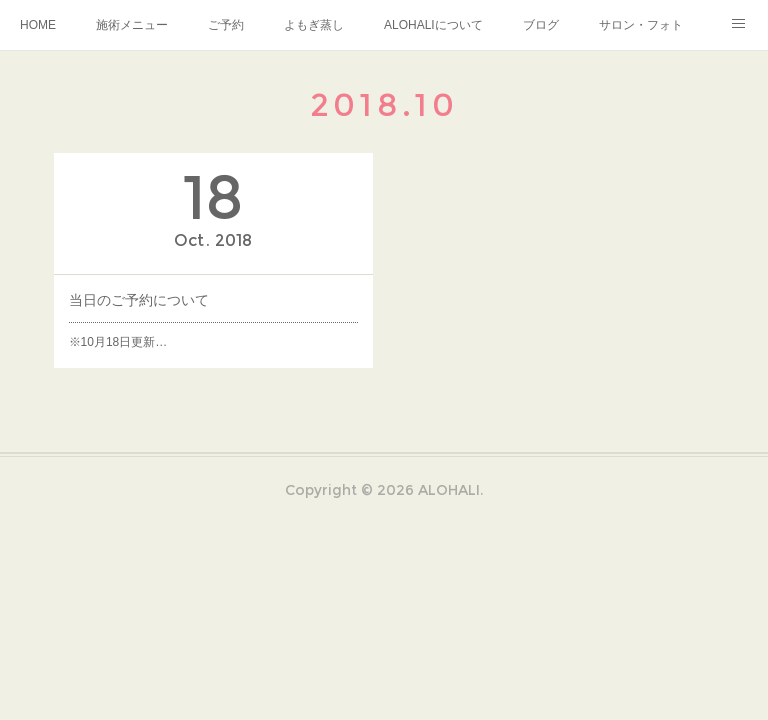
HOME (38, 25)
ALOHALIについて (433, 25)
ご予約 (226, 25)
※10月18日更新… (118, 342)
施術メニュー (132, 25)
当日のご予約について (139, 300)
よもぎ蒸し (314, 25)
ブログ (541, 25)
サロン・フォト (641, 25)
